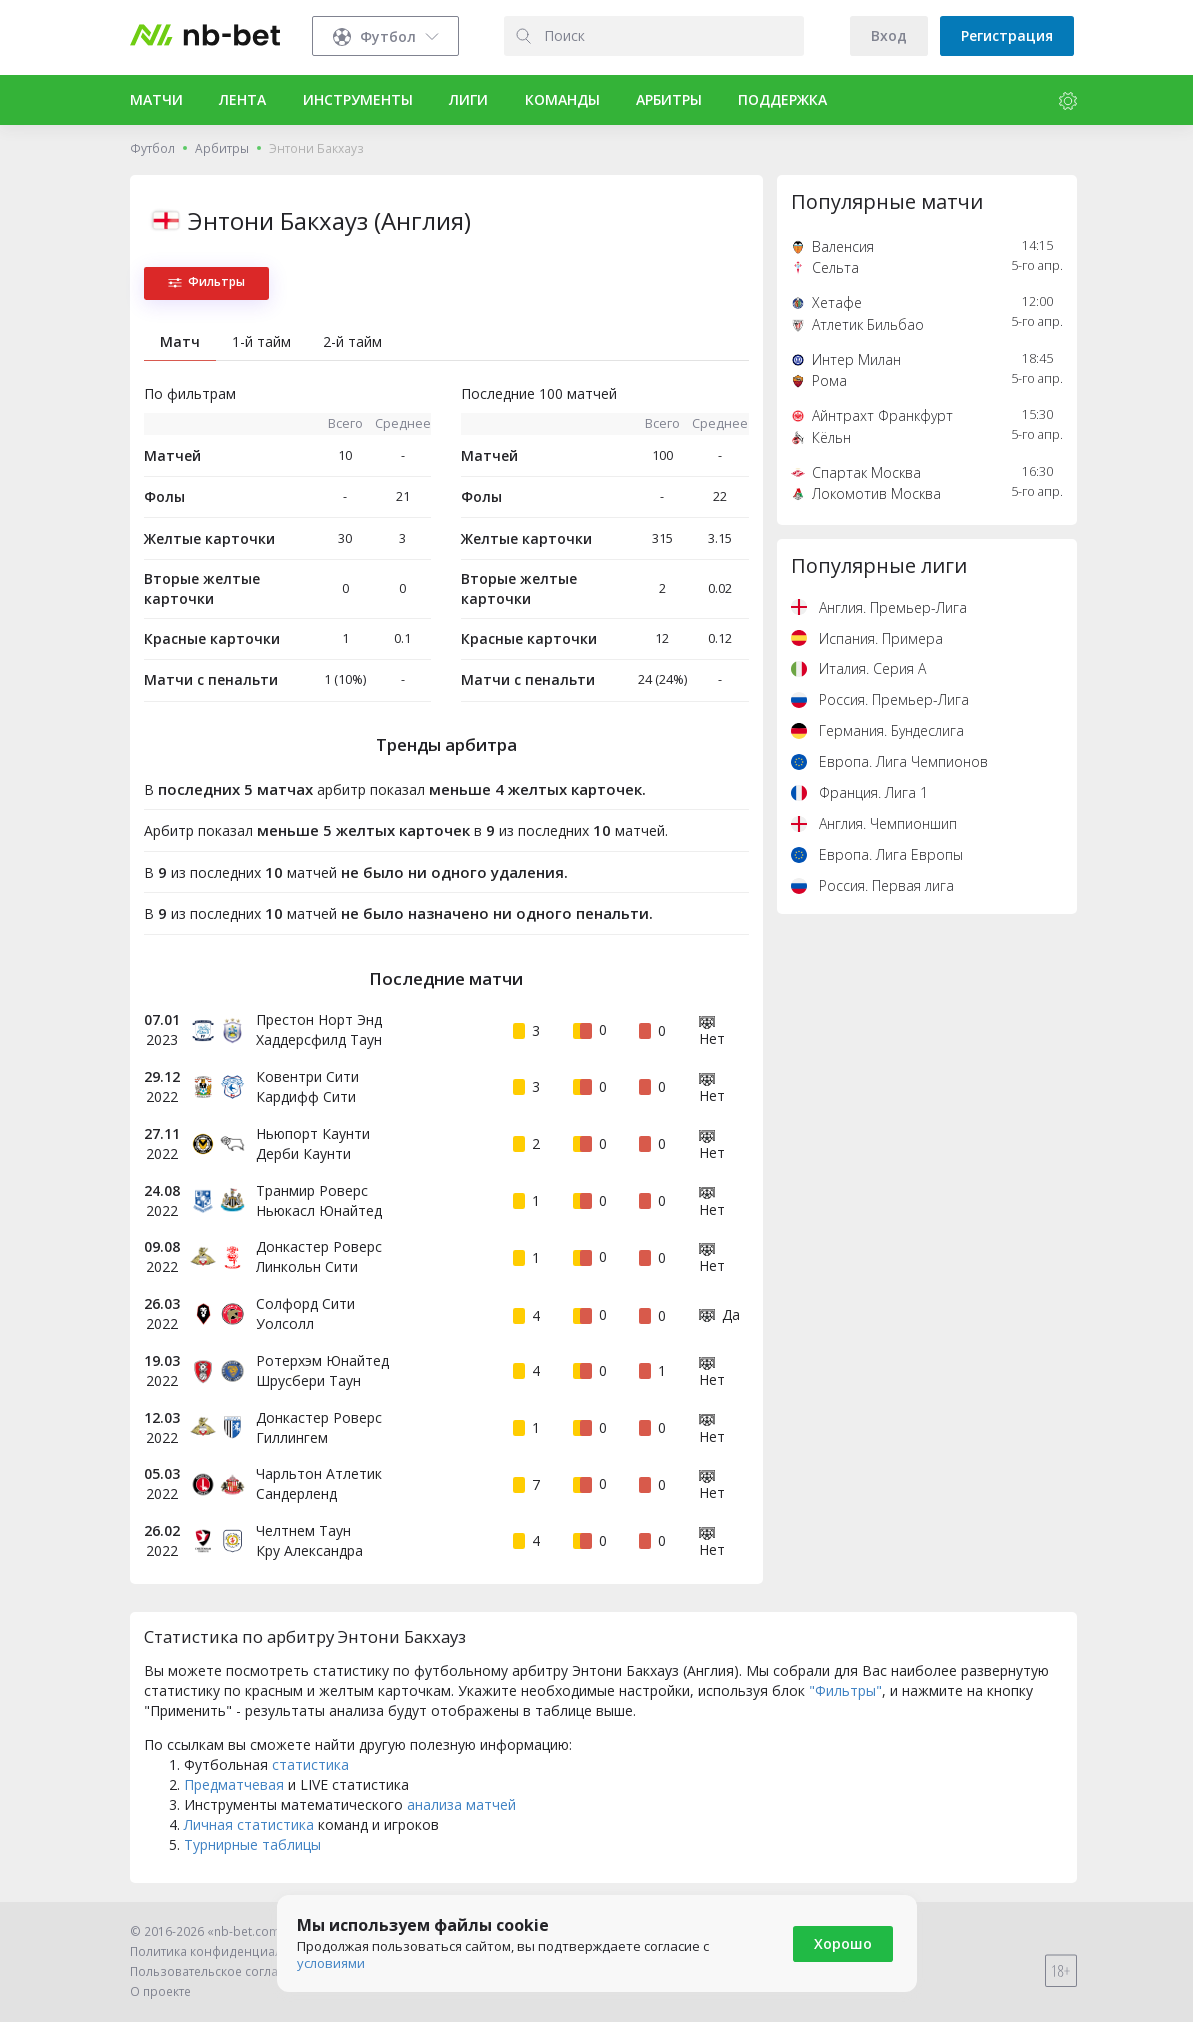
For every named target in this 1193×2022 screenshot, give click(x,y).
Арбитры (222, 148)
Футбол (152, 148)
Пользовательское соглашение (224, 1971)
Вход (889, 35)
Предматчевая (234, 1784)
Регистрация (1007, 35)
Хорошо (843, 1943)
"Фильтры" (845, 1690)
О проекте (160, 1991)
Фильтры (206, 281)
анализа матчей (461, 1804)
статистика (310, 1764)
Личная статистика (249, 1824)
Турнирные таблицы (252, 1844)
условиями (331, 1963)
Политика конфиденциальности (227, 1951)
